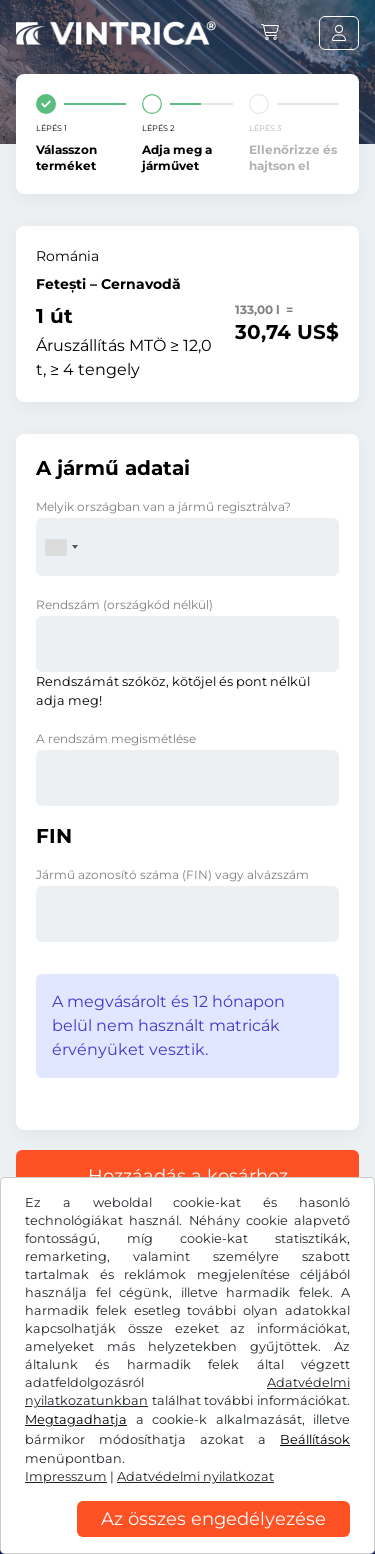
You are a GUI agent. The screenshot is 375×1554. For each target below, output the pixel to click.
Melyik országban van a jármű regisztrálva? (163, 506)
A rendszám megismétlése (116, 738)
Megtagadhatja (76, 1419)
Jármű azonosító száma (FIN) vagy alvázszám (172, 874)
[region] (187, 1539)
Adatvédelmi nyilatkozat (195, 1476)
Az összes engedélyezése (213, 1519)
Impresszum (66, 1476)
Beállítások (315, 1439)
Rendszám (124, 604)
